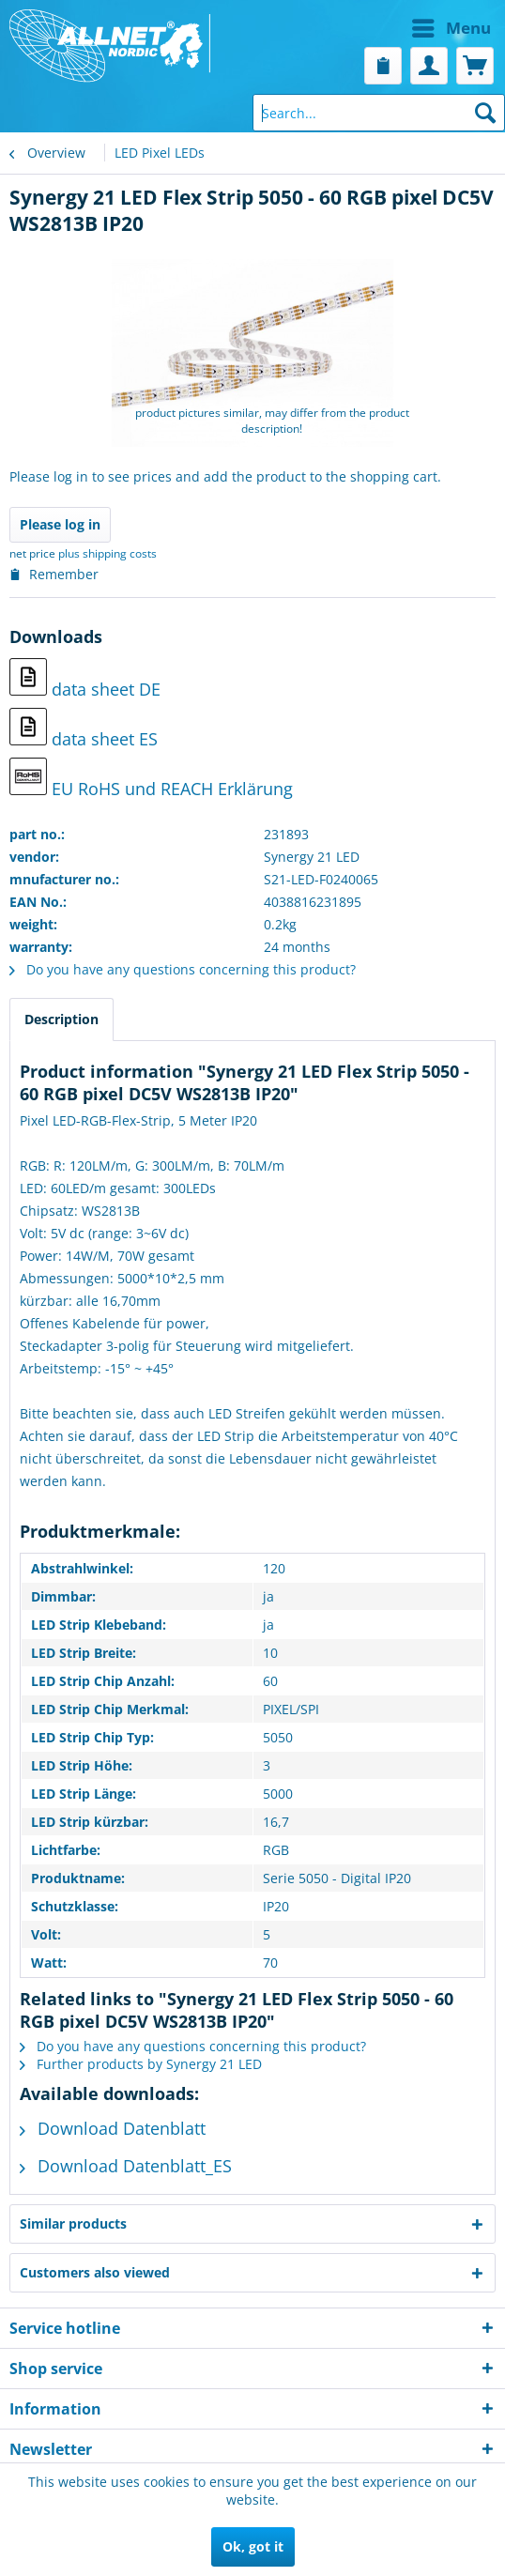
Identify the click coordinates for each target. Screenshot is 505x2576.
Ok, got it (252, 2546)
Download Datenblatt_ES (126, 2165)
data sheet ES (83, 729)
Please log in (60, 524)
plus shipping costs (107, 553)
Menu (451, 25)
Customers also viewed (95, 2272)
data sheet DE (85, 679)
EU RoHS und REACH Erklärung (151, 779)
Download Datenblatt (113, 2128)
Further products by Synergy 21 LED (141, 2064)
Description (61, 1019)
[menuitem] (376, 28)
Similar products (73, 2223)
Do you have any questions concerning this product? (182, 969)
